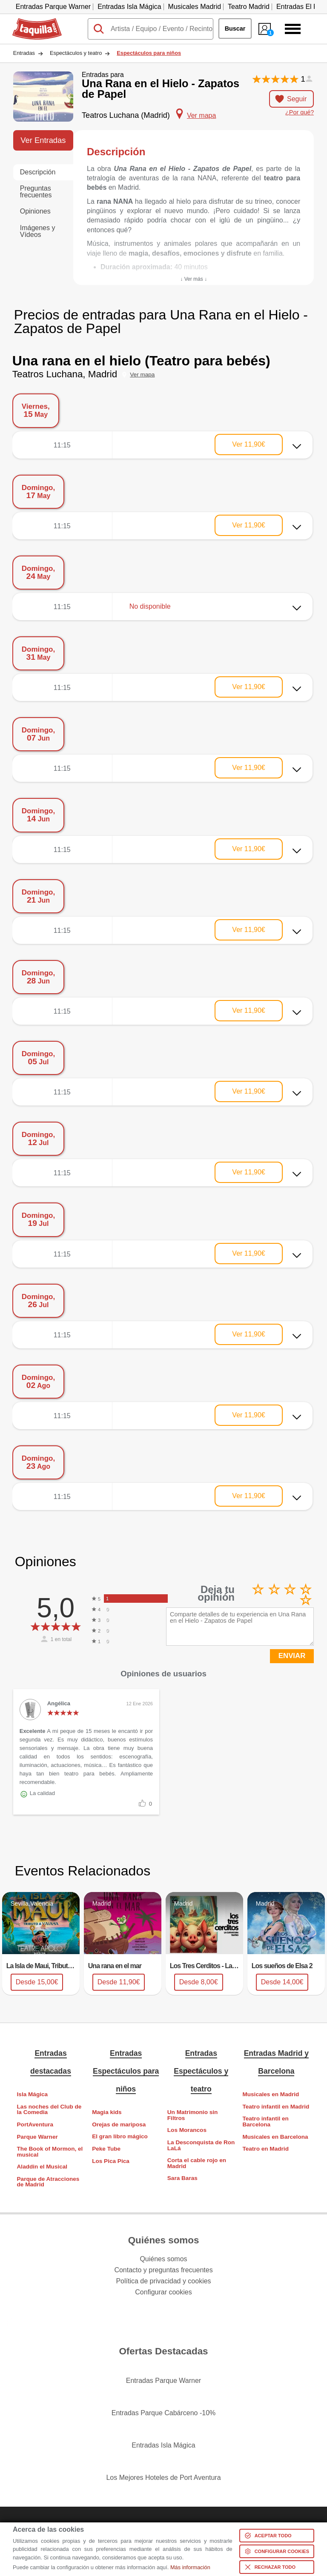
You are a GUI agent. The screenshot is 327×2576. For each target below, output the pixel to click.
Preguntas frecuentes (36, 192)
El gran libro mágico (120, 2136)
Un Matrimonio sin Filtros (192, 2115)
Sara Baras (182, 2178)
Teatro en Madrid (265, 2149)
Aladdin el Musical (42, 2166)
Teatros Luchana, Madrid (64, 374)
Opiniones (35, 211)
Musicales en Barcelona (275, 2137)
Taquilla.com (31, 21)
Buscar (235, 28)
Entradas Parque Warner (53, 6)
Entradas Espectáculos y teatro (201, 2071)
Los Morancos (187, 2130)
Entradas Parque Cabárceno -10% (164, 2412)
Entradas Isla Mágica (129, 6)
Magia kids (107, 2112)
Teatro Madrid (249, 6)
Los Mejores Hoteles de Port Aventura (163, 2477)
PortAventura (35, 2124)
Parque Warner (37, 2137)
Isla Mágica (32, 2094)
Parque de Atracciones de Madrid (48, 2182)
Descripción (38, 172)
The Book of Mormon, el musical (50, 2152)
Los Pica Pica (110, 2161)
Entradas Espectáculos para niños (126, 2071)
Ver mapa (142, 374)
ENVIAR (291, 1656)
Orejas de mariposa (119, 2124)
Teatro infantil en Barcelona (265, 2121)
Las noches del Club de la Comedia (49, 2109)
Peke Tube (106, 2149)
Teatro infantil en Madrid (275, 2106)
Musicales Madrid (194, 6)
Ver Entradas (43, 140)
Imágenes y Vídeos (37, 231)
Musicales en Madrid (270, 2094)
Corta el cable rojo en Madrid (196, 2163)
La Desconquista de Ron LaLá (201, 2145)
